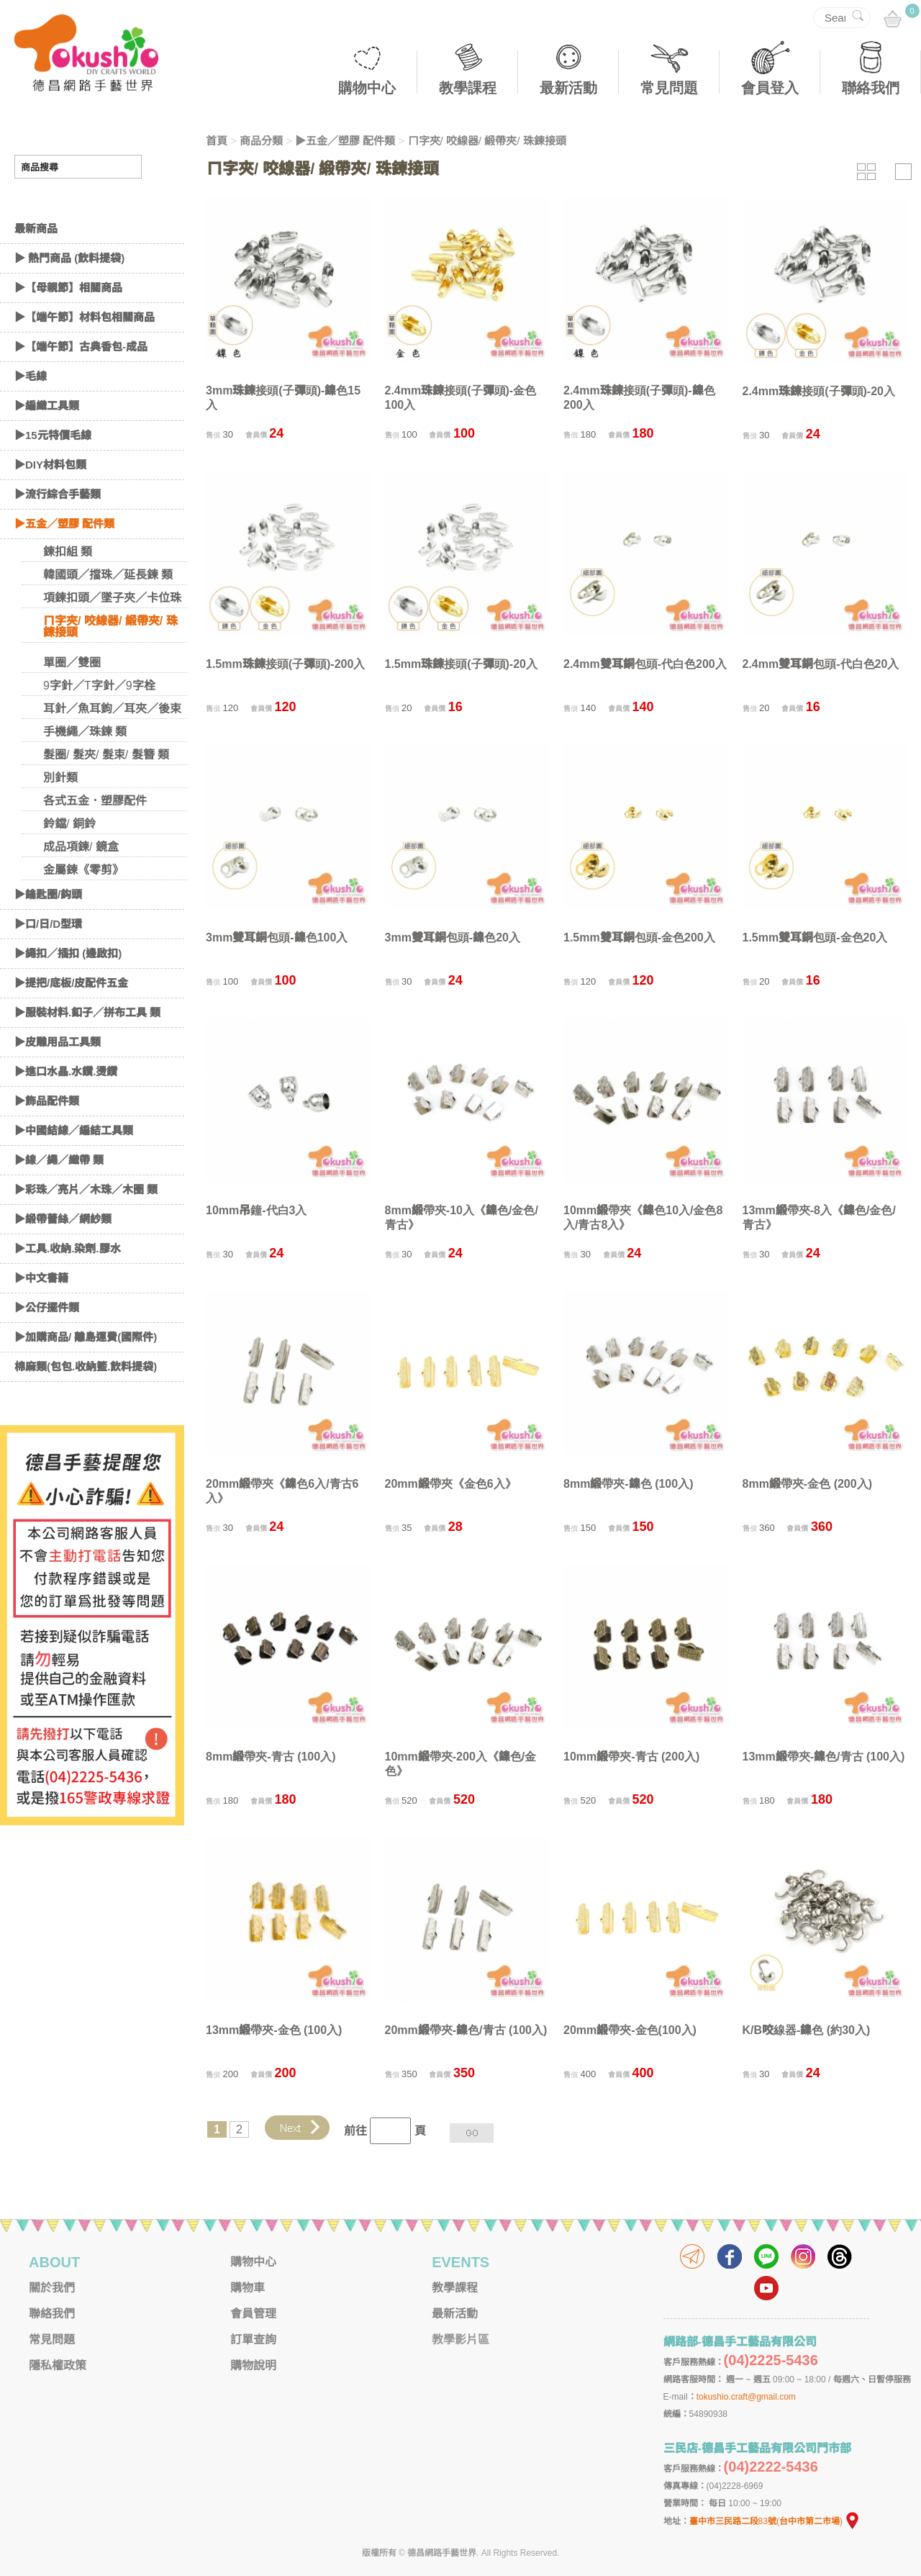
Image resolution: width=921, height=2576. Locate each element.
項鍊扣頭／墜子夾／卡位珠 (112, 640)
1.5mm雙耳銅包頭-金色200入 (639, 937)
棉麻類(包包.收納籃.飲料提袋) (85, 1409)
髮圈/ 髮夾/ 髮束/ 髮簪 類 (106, 797)
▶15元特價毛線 (52, 477)
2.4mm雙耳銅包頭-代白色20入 (821, 664)
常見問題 (669, 88)
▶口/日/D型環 (48, 966)
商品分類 (261, 141)
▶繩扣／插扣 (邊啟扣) (68, 996)
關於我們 (52, 2288)
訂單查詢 (253, 2339)
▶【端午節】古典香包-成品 (81, 389)
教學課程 (467, 88)
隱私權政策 (57, 2365)
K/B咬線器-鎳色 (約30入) (807, 2030)
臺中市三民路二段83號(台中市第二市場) (775, 2521)
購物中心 (367, 88)
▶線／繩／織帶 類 (59, 1202)
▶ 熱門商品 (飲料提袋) (69, 300)
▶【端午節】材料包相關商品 (84, 359)
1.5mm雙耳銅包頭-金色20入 (815, 937)
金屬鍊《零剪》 (83, 912)
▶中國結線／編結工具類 (73, 1173)
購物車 (247, 2288)
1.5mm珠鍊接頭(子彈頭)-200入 (285, 664)
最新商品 (36, 271)
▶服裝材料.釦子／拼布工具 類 (87, 1055)
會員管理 (253, 2314)
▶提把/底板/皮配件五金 (71, 1025)
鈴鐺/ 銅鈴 (69, 866)
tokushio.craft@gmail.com (746, 2397)
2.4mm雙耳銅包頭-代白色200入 (645, 664)
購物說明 (253, 2365)
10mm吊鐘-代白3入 (256, 1210)
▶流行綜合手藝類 (57, 536)
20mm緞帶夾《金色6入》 (451, 1484)
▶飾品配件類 (46, 1143)
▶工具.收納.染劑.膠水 (67, 1291)
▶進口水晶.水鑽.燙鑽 (65, 1114)
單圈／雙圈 (72, 705)
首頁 (216, 141)
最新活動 (568, 88)
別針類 (60, 820)
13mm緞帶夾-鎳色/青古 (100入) (824, 1756)
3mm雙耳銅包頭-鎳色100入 (277, 937)
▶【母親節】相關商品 (68, 330)
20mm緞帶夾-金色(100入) (630, 2030)
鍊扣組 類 (67, 594)
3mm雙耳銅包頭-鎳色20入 (452, 937)
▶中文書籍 (41, 1320)
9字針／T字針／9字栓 (99, 728)
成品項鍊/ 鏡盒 (81, 889)
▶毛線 (30, 418)
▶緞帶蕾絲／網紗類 (63, 1261)
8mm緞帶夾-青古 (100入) (270, 1756)
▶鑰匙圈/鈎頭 (48, 937)
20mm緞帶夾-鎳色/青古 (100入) (466, 2030)
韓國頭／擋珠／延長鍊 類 (108, 617)
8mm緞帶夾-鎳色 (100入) (628, 1484)
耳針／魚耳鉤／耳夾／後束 (112, 751)
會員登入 (770, 88)
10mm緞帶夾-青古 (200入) (631, 1756)
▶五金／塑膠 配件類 (64, 566)
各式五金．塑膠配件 (95, 843)
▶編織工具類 (46, 448)
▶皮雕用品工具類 (57, 1084)
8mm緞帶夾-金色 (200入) (807, 1484)
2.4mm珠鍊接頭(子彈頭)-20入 (819, 391)
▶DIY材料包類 (50, 507)
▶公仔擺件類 (46, 1350)
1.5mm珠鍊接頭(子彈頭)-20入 (461, 664)
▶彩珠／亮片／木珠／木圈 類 (86, 1232)
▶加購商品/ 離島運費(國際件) (85, 1379)
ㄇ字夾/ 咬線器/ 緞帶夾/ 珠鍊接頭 (110, 669)
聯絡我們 (870, 88)
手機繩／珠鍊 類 (85, 774)
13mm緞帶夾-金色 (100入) (274, 2030)
